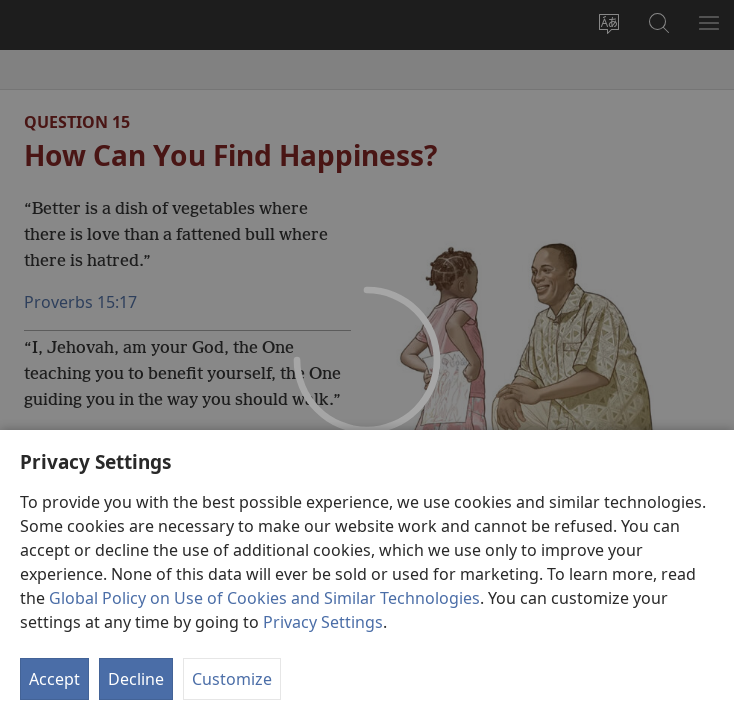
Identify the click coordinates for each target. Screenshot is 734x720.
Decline (136, 679)
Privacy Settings (323, 622)
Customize (232, 679)
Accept (54, 679)
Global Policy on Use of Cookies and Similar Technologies (264, 598)
